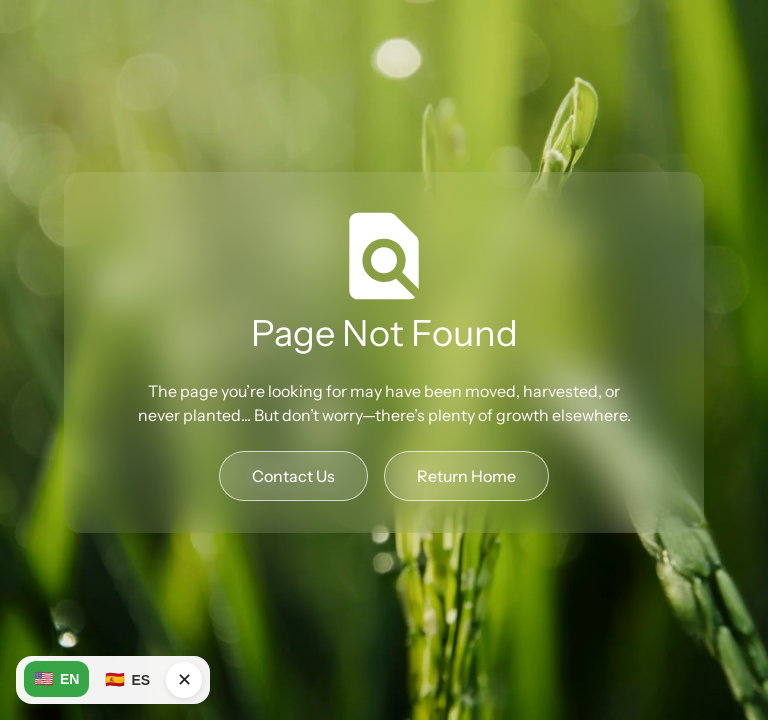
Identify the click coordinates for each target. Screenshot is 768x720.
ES (127, 680)
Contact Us (293, 476)
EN (56, 679)
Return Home (466, 476)
